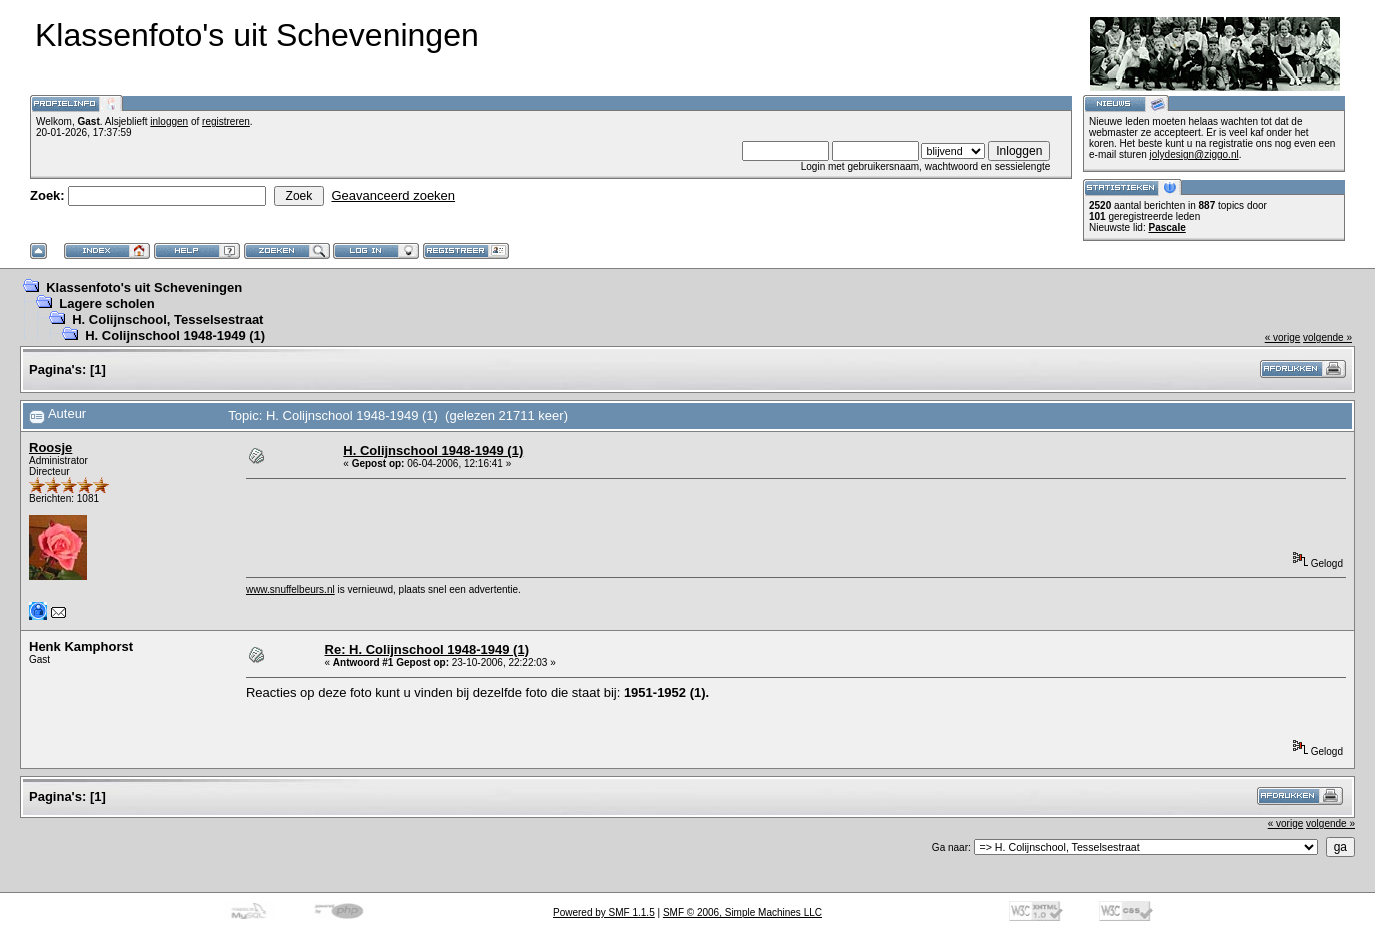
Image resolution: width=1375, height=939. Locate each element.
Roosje (50, 447)
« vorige (1283, 337)
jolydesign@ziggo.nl (1194, 154)
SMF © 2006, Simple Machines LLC (742, 912)
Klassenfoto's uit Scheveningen (144, 287)
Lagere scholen (106, 303)
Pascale (1166, 227)
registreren (226, 121)
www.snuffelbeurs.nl (290, 589)
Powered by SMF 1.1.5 (604, 912)
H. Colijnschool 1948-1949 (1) (175, 335)
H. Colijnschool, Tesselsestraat (167, 319)
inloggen (169, 121)
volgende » (1327, 337)
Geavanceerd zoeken (393, 195)
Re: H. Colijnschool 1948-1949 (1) (427, 649)
